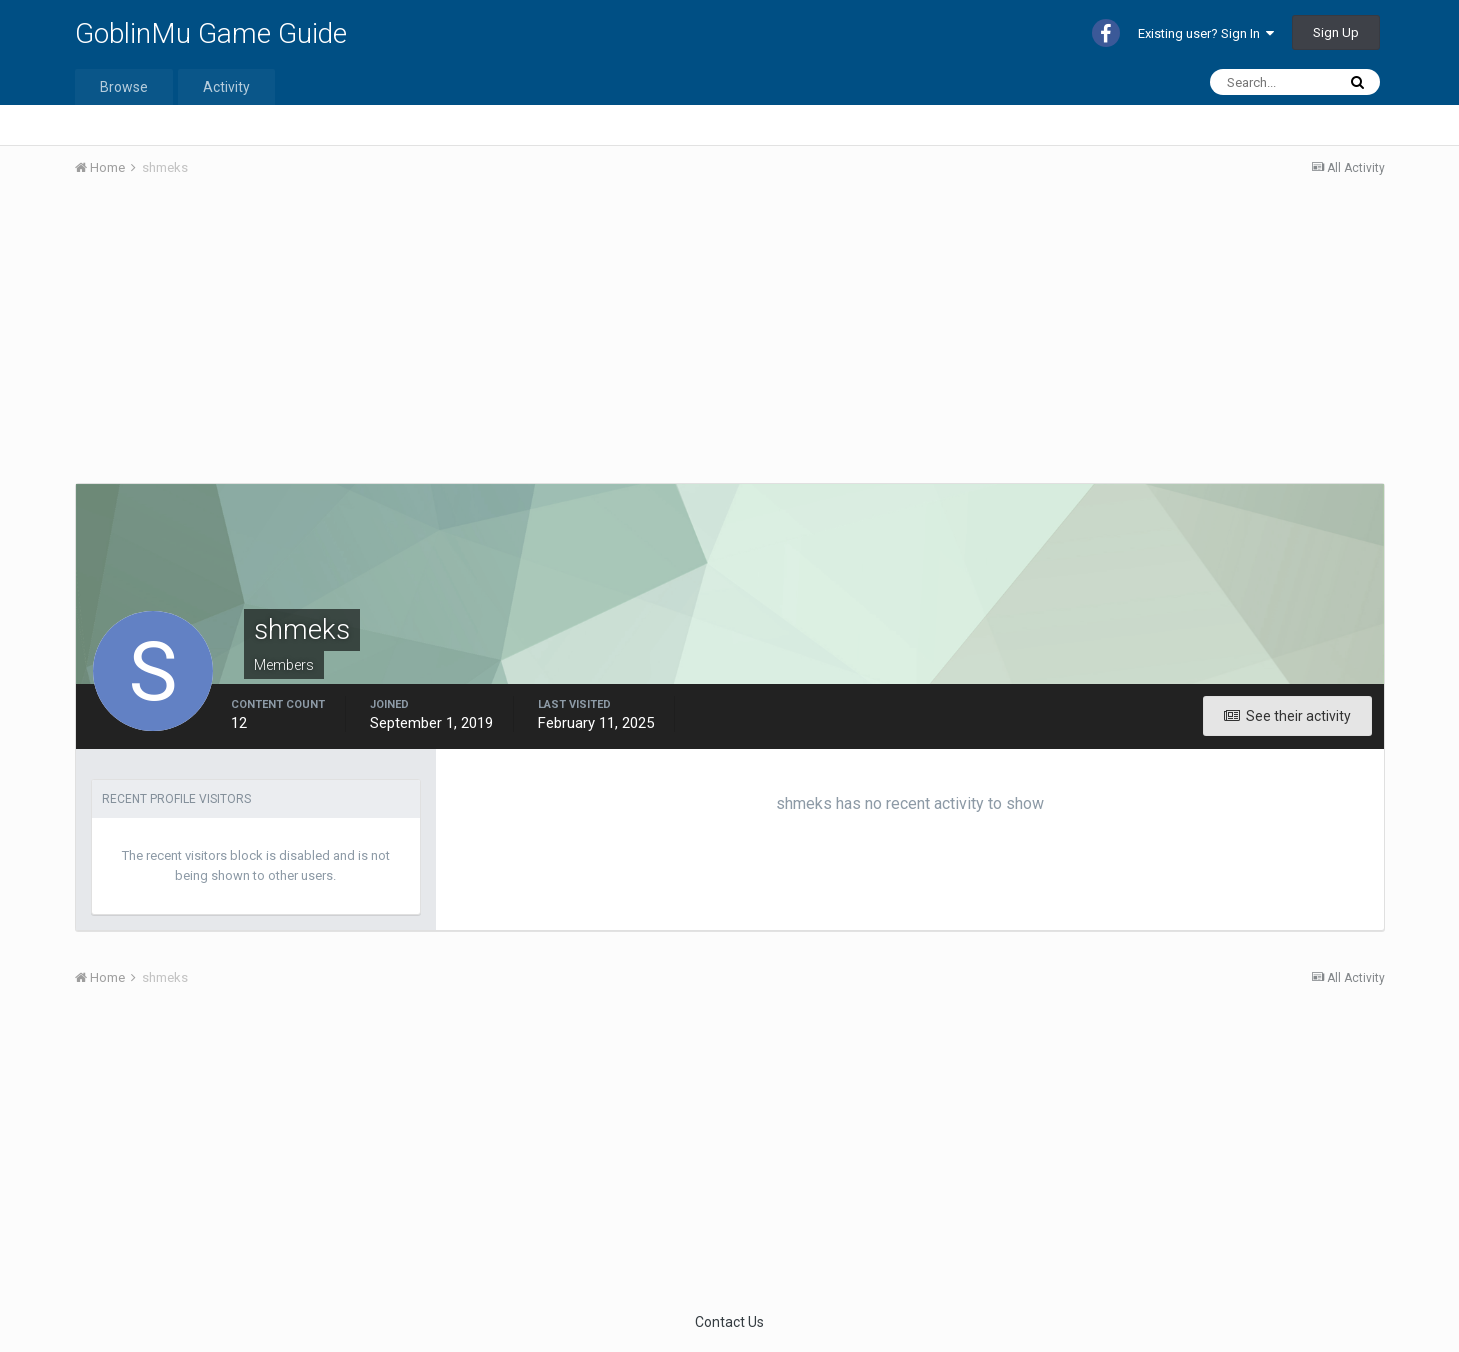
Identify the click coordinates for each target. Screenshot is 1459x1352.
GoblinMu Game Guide (211, 33)
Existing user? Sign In (1206, 33)
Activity (226, 87)
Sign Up (1336, 32)
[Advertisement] (439, 343)
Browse (124, 87)
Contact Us (729, 1322)
